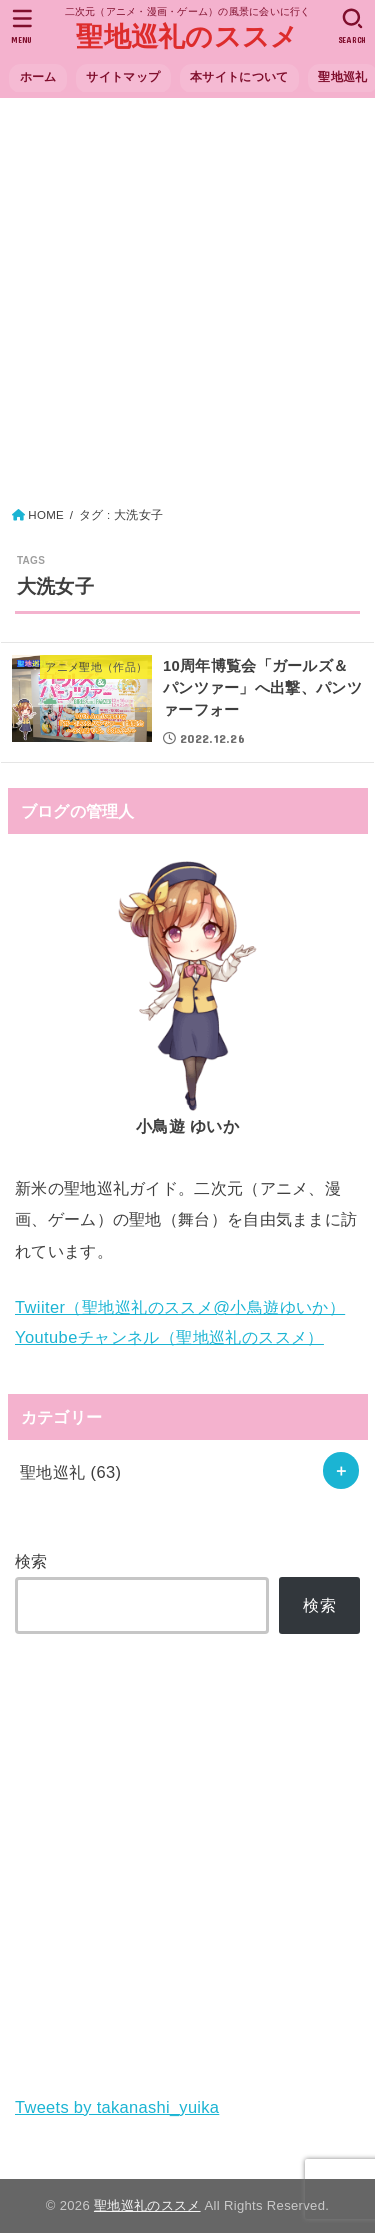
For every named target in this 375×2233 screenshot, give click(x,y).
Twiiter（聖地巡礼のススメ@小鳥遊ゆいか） (180, 1307)
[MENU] (22, 26)
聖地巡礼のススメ (187, 37)
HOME (46, 515)
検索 (31, 1561)
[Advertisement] (187, 307)
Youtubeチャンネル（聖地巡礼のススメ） (169, 1337)
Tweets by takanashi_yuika (117, 2107)
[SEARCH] (352, 26)
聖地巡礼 (71, 1472)
